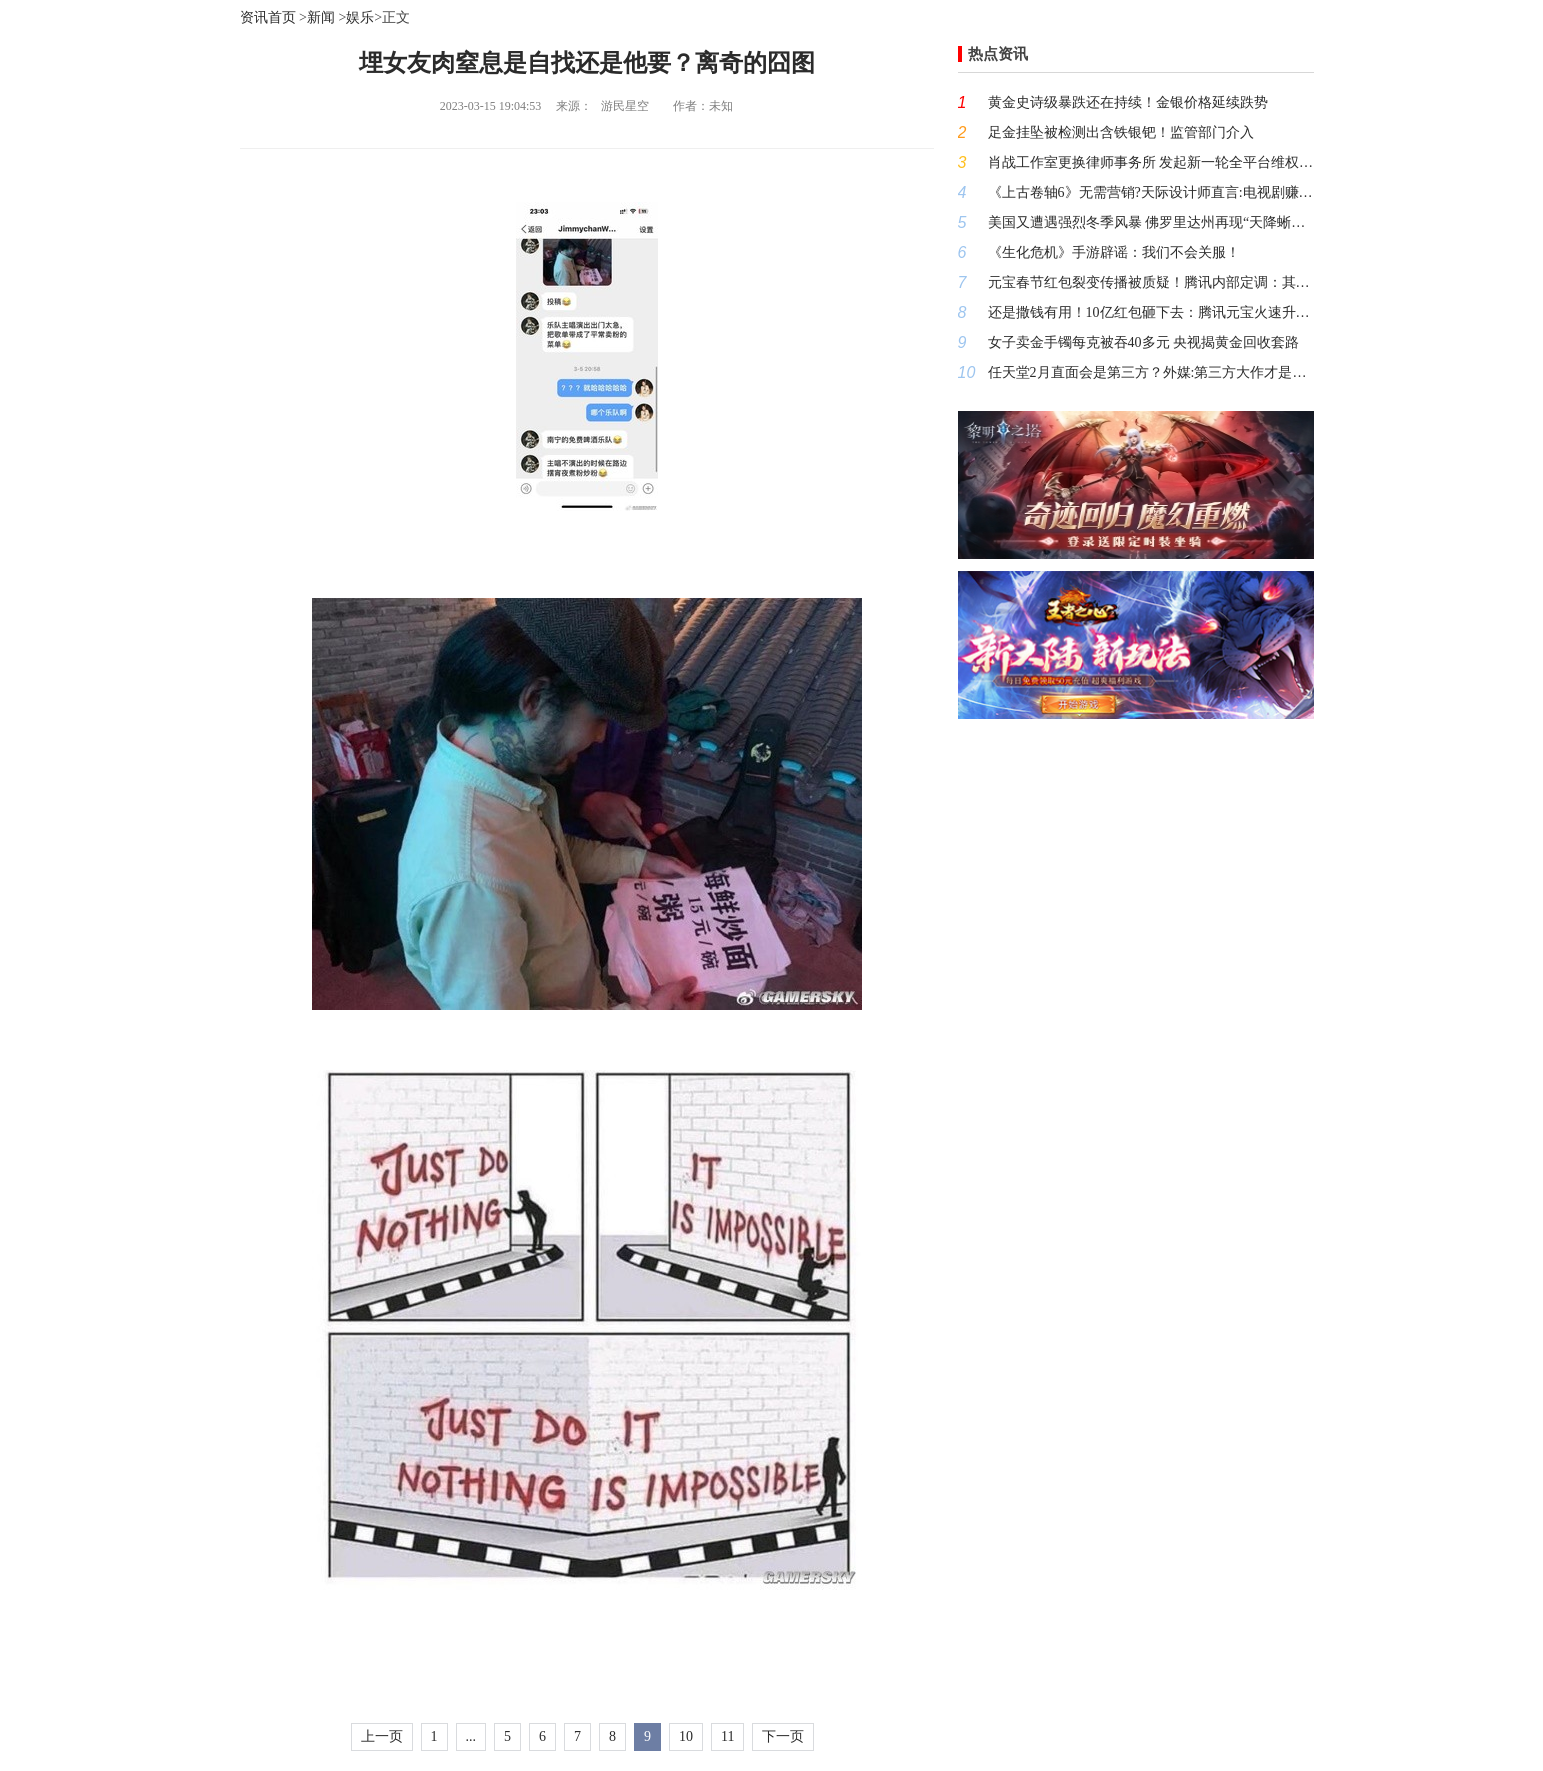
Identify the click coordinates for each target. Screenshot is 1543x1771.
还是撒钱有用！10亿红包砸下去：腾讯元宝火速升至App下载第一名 (1151, 312)
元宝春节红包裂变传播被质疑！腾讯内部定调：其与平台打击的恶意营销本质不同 (1151, 282)
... (471, 1736)
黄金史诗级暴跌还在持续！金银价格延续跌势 (1128, 102)
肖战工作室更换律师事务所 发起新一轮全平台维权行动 (1151, 162)
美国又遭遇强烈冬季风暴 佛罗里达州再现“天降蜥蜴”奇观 (1151, 222)
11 (727, 1736)
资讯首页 (268, 17)
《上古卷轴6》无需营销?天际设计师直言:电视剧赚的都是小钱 (1151, 192)
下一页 (783, 1736)
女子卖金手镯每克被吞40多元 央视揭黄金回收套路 (1144, 342)
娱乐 (360, 17)
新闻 (321, 17)
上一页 (382, 1736)
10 (686, 1736)
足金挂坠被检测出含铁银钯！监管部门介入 (1121, 132)
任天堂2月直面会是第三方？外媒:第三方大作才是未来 (1151, 372)
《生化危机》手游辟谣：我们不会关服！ (1114, 252)
